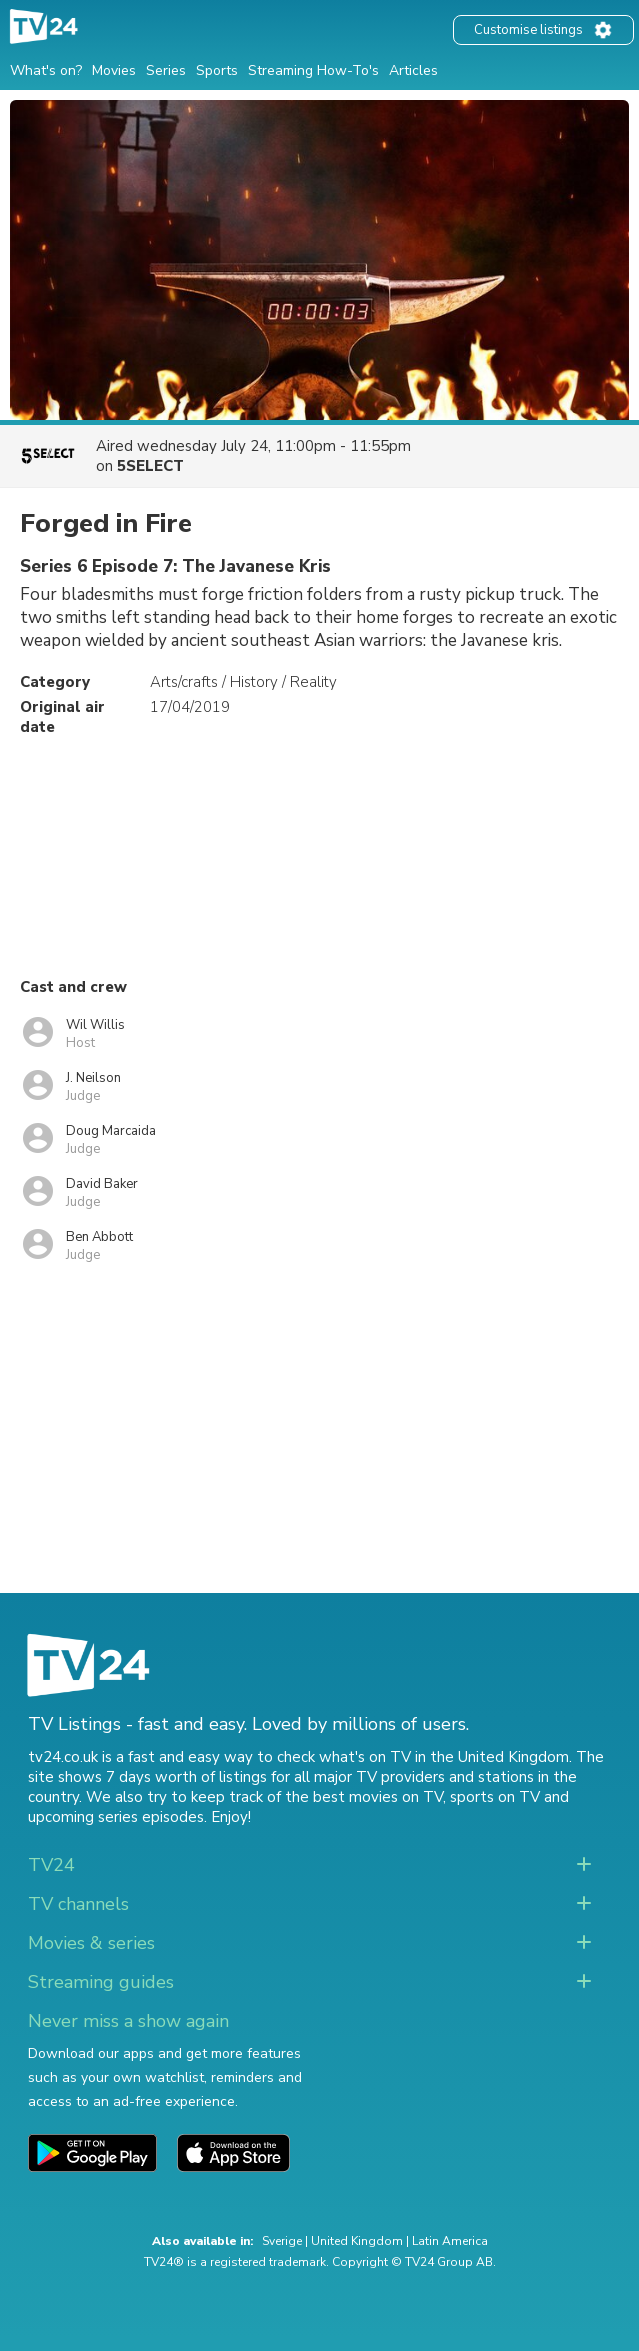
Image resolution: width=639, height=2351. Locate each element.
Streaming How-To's (313, 70)
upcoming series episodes (116, 1817)
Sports (217, 70)
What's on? (46, 70)
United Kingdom (357, 2241)
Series (166, 70)
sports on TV (495, 1797)
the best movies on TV (364, 1797)
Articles (413, 70)
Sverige (282, 2241)
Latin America (450, 2241)
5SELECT (150, 466)
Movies (114, 70)
